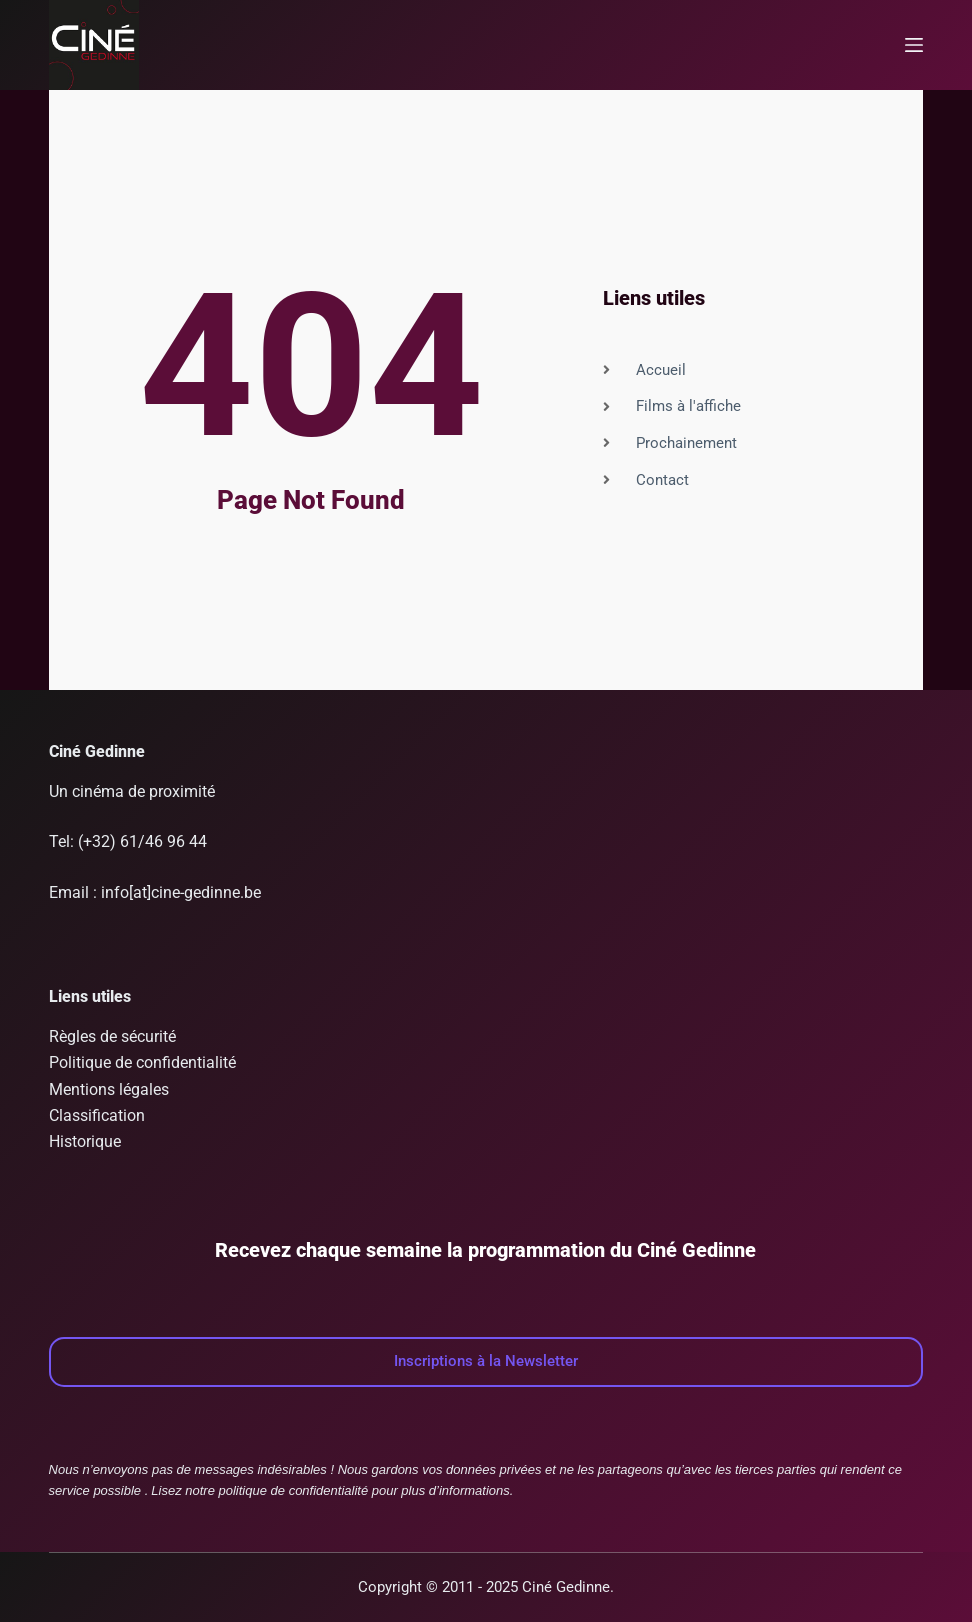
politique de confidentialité (294, 1490)
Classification (97, 1115)
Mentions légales (109, 1089)
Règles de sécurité (112, 1036)
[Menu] (914, 45)
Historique (85, 1141)
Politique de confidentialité (142, 1062)
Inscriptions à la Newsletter (486, 1361)
